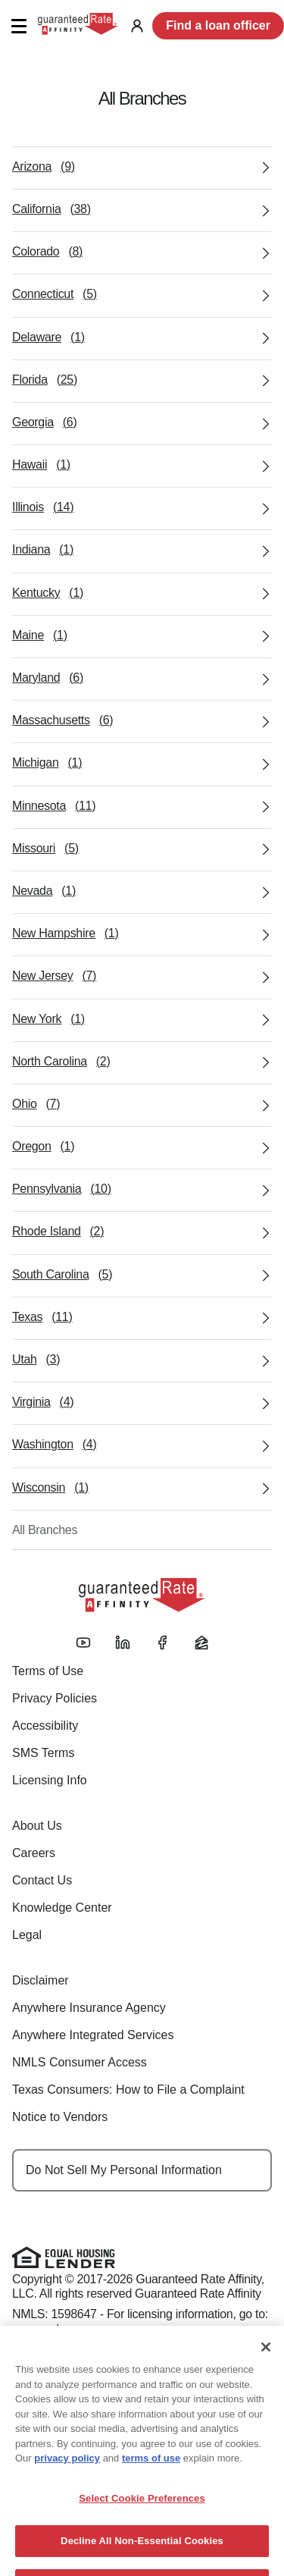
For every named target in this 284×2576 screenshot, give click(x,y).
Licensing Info (49, 1780)
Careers (33, 1852)
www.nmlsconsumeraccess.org (92, 2329)
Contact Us (42, 1880)
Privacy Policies (54, 1698)
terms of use (151, 2477)
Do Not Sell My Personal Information (124, 2169)
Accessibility (45, 1725)
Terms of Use (47, 1671)
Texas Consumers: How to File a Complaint (128, 2089)
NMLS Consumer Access (79, 2062)
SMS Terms (43, 1752)
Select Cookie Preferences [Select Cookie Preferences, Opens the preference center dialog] (142, 2516)
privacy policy (67, 2477)
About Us (37, 1825)
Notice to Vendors (60, 2116)
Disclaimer (40, 1980)
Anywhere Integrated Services (92, 2034)
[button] (18, 26)
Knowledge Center (62, 1907)
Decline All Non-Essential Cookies (142, 2559)
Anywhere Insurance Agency (89, 2007)
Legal (27, 1934)
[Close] (265, 2366)
